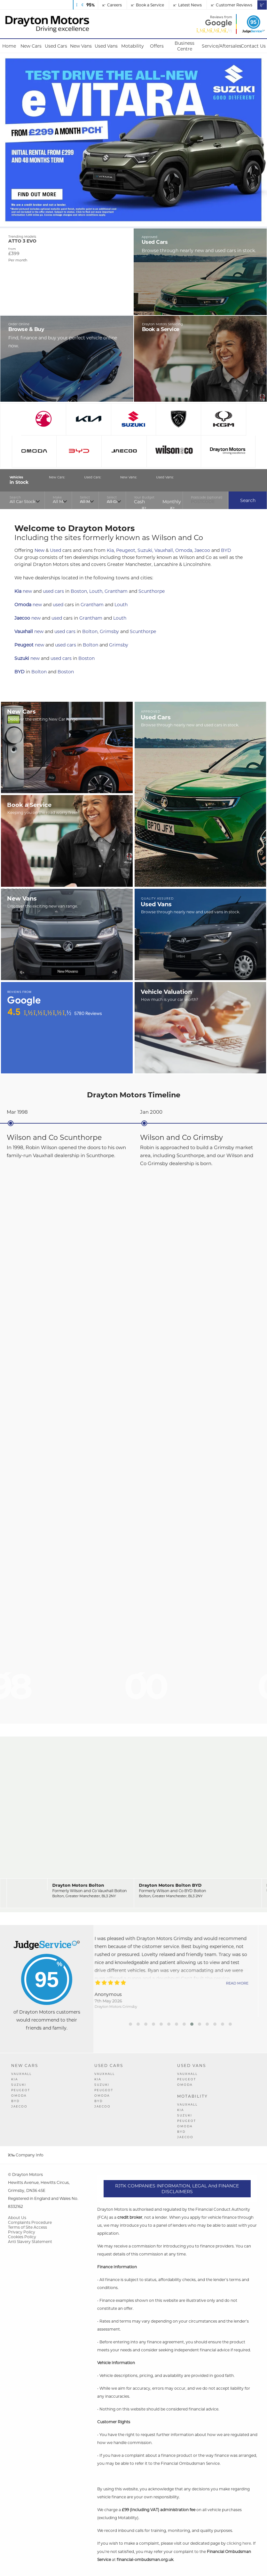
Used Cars (108, 2065)
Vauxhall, (164, 550)
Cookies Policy (22, 2236)
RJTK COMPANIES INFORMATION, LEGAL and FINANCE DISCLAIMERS (177, 2188)
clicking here (239, 2543)
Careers (112, 5)
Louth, (96, 591)
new (27, 591)
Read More (246, 1983)
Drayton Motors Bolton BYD (170, 1885)
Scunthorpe (151, 591)
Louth (121, 604)
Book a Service (147, 5)
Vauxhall (23, 631)
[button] (130, 2024)
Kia (110, 550)
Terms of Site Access (27, 2227)
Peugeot (125, 550)
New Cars (24, 2065)
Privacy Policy (21, 2232)
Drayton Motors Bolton (78, 1885)
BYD (226, 550)
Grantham (116, 591)
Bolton (90, 631)
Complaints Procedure (30, 2222)
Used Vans (191, 2065)
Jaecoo (202, 550)
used (58, 604)
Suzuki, (145, 550)
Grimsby (109, 631)
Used (55, 550)
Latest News (187, 5)
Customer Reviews (231, 5)
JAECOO (19, 2106)
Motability (192, 2096)
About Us (17, 2217)
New (39, 550)
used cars (53, 591)
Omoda (183, 550)
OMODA (19, 2095)
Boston (79, 591)
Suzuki (21, 658)
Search (247, 500)
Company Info (25, 2155)
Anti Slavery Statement (30, 2241)
